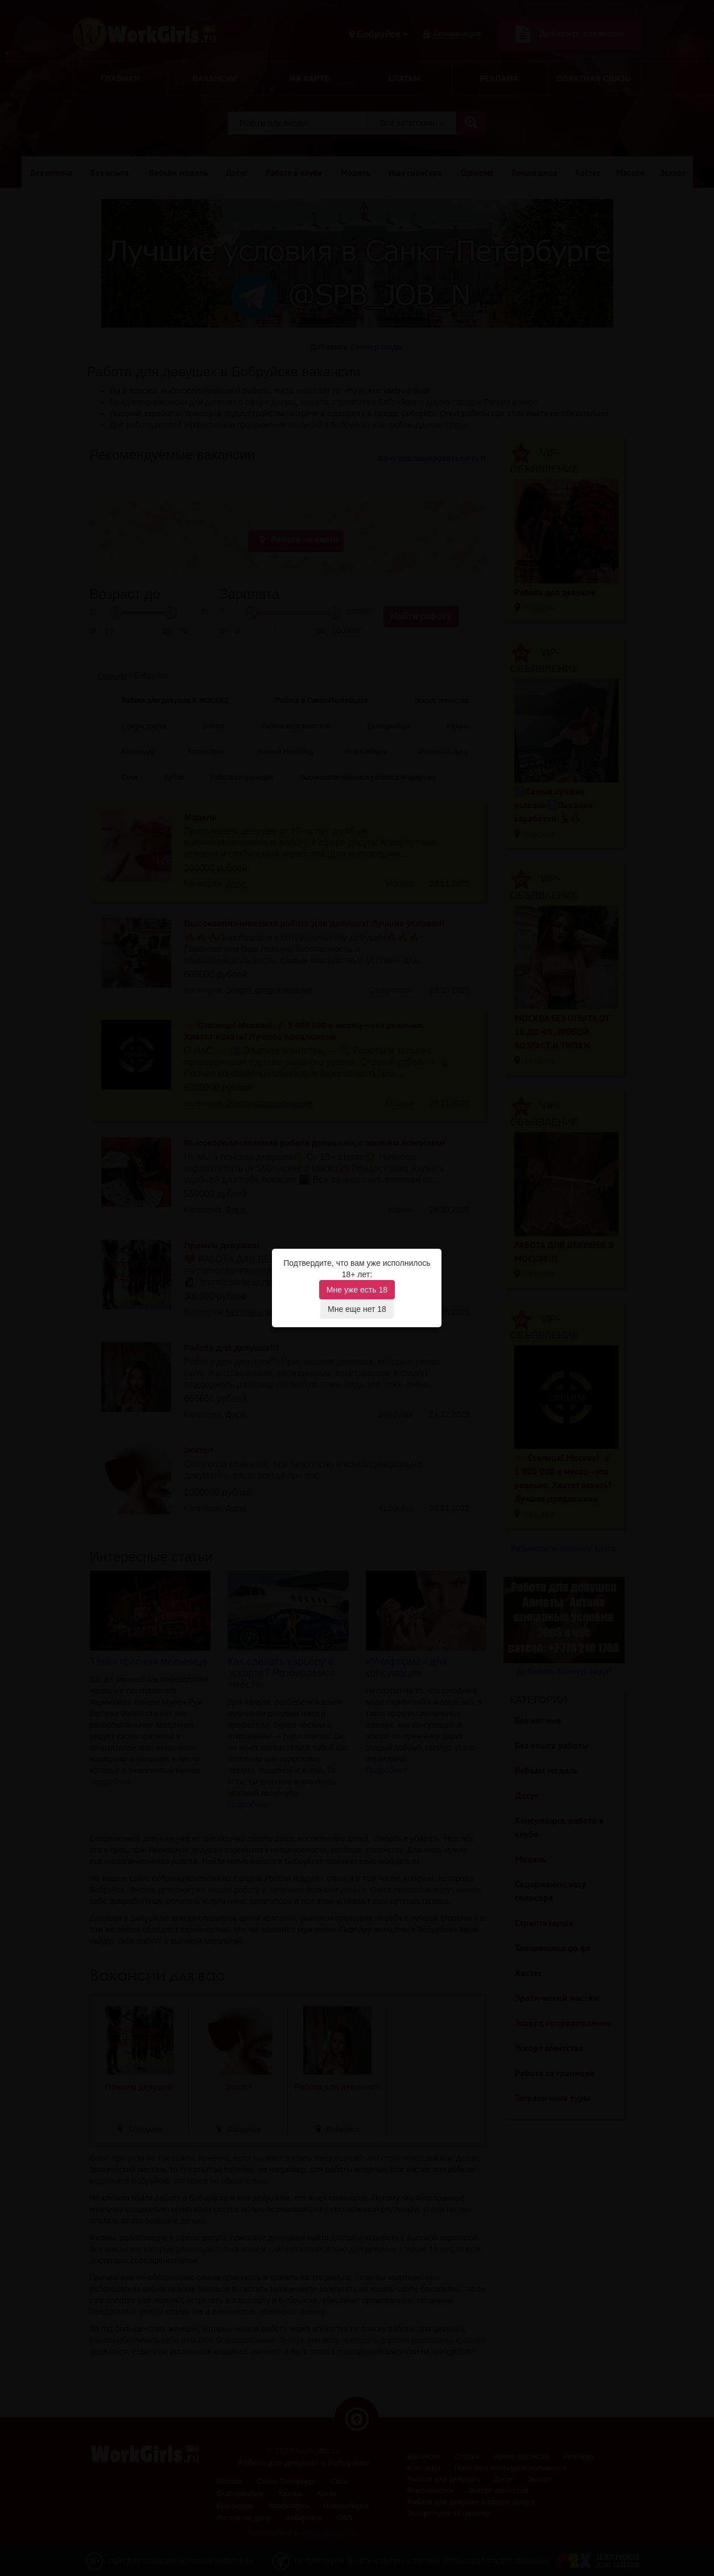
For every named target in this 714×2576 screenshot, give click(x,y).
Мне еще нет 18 (357, 1309)
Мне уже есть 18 (357, 1289)
